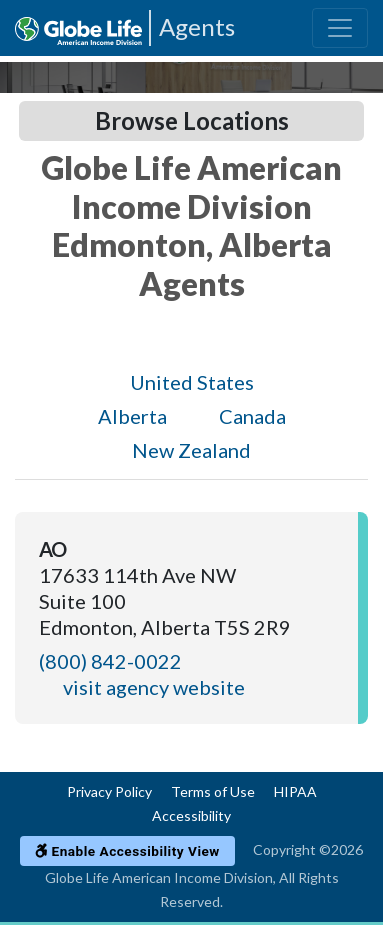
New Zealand (191, 450)
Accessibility (191, 815)
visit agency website (154, 687)
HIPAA (295, 791)
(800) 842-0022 (110, 661)
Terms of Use (213, 791)
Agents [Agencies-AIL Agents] (197, 26)
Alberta (132, 416)
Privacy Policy (109, 791)
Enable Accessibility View (127, 851)
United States (192, 382)
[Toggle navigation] (340, 28)
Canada (252, 416)
